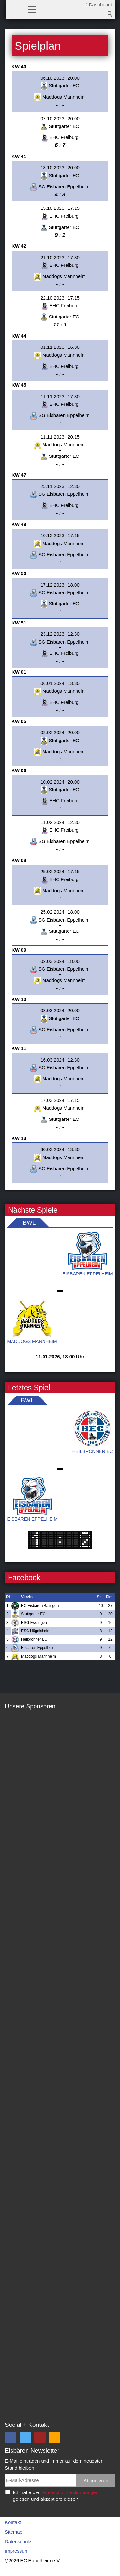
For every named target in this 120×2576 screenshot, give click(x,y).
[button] (32, 9)
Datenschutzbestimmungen (69, 2492)
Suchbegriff (110, 14)
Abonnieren (96, 2480)
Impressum (16, 2551)
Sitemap (13, 2532)
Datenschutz (18, 2541)
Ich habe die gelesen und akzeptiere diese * (56, 2496)
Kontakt (13, 2522)
